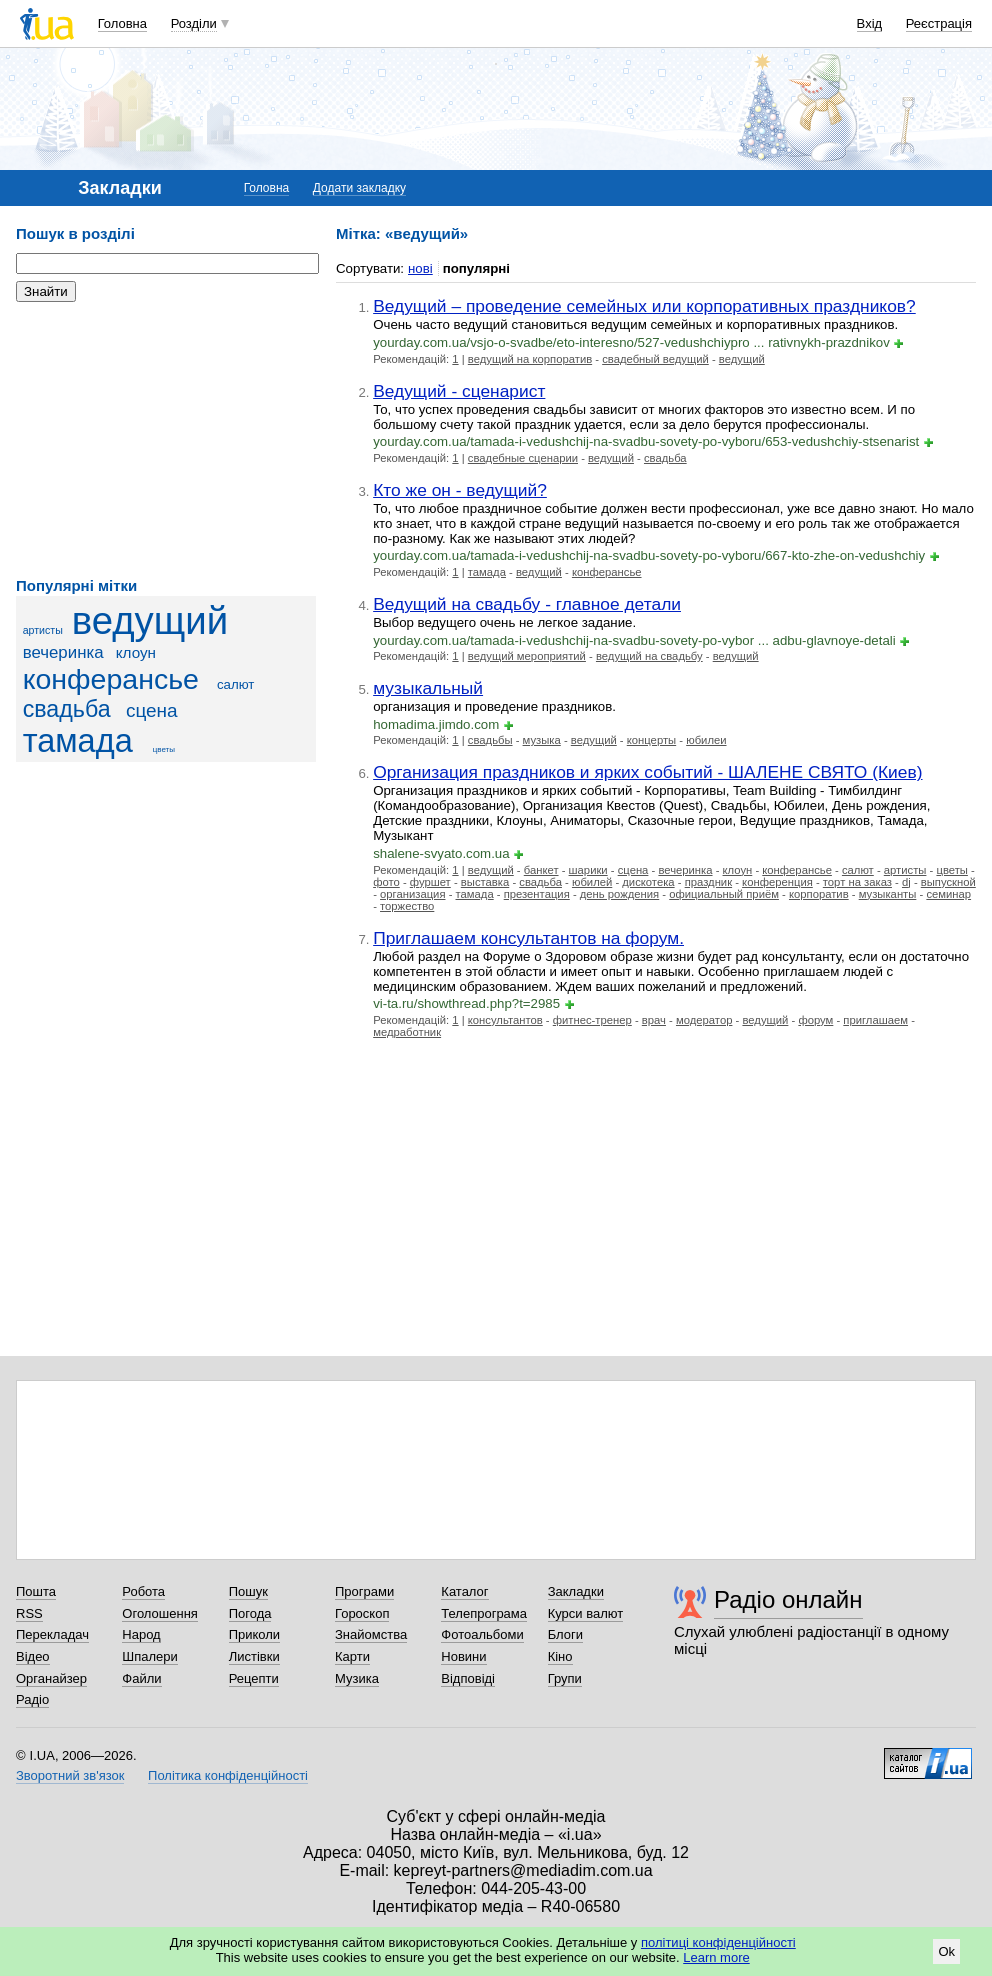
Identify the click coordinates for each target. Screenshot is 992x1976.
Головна (122, 23)
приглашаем (875, 1020)
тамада (78, 741)
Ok (946, 1951)
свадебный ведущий (655, 359)
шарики (588, 870)
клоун (136, 652)
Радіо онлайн (788, 1599)
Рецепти (254, 1678)
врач (654, 1020)
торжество (407, 906)
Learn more (716, 1957)
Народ (141, 1634)
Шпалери (150, 1656)
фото (386, 882)
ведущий (150, 620)
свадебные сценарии (523, 458)
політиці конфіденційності (718, 1942)
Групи (565, 1678)
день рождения (619, 894)
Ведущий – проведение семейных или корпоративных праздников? (644, 306)
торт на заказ (857, 882)
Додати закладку (359, 188)
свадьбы (490, 740)
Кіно (560, 1656)
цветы (164, 749)
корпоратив (819, 894)
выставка (485, 882)
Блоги (565, 1634)
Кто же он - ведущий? (460, 490)
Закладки (576, 1591)
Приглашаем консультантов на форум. (528, 938)
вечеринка (63, 652)
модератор (704, 1020)
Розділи (194, 23)
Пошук (248, 1591)
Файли (141, 1678)
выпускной (948, 882)
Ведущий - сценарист (459, 391)
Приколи (254, 1634)
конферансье (111, 679)
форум (815, 1020)
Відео (33, 1656)
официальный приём (724, 894)
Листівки (254, 1656)
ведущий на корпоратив (530, 359)
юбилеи (706, 740)
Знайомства (371, 1634)
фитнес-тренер (592, 1020)
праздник (708, 882)
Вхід (870, 23)
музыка (542, 740)
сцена (152, 710)
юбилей (592, 882)
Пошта (36, 1591)
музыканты (888, 894)
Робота (143, 1591)
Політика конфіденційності (228, 1775)
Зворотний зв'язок (70, 1775)
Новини (463, 1656)
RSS (29, 1613)
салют (235, 684)
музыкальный (428, 688)
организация (412, 894)
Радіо (32, 1699)
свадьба (67, 709)
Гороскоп (362, 1613)
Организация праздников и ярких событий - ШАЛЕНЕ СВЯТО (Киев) (647, 772)
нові (420, 268)
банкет (541, 870)
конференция (777, 882)
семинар (948, 894)
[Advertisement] (166, 440)
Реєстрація (939, 23)
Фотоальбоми (482, 1634)
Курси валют (586, 1613)
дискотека (648, 882)
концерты (651, 740)
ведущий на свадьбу (649, 656)
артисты (43, 630)
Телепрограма (484, 1613)
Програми (364, 1591)
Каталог (464, 1591)
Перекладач (52, 1634)
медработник (407, 1032)
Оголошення (160, 1613)
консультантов (505, 1020)
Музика (357, 1678)
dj (906, 882)
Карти (352, 1656)
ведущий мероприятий (527, 656)
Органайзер (51, 1678)
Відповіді (468, 1678)
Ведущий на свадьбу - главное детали (527, 604)
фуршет (430, 882)
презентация (537, 894)
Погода (250, 1613)
